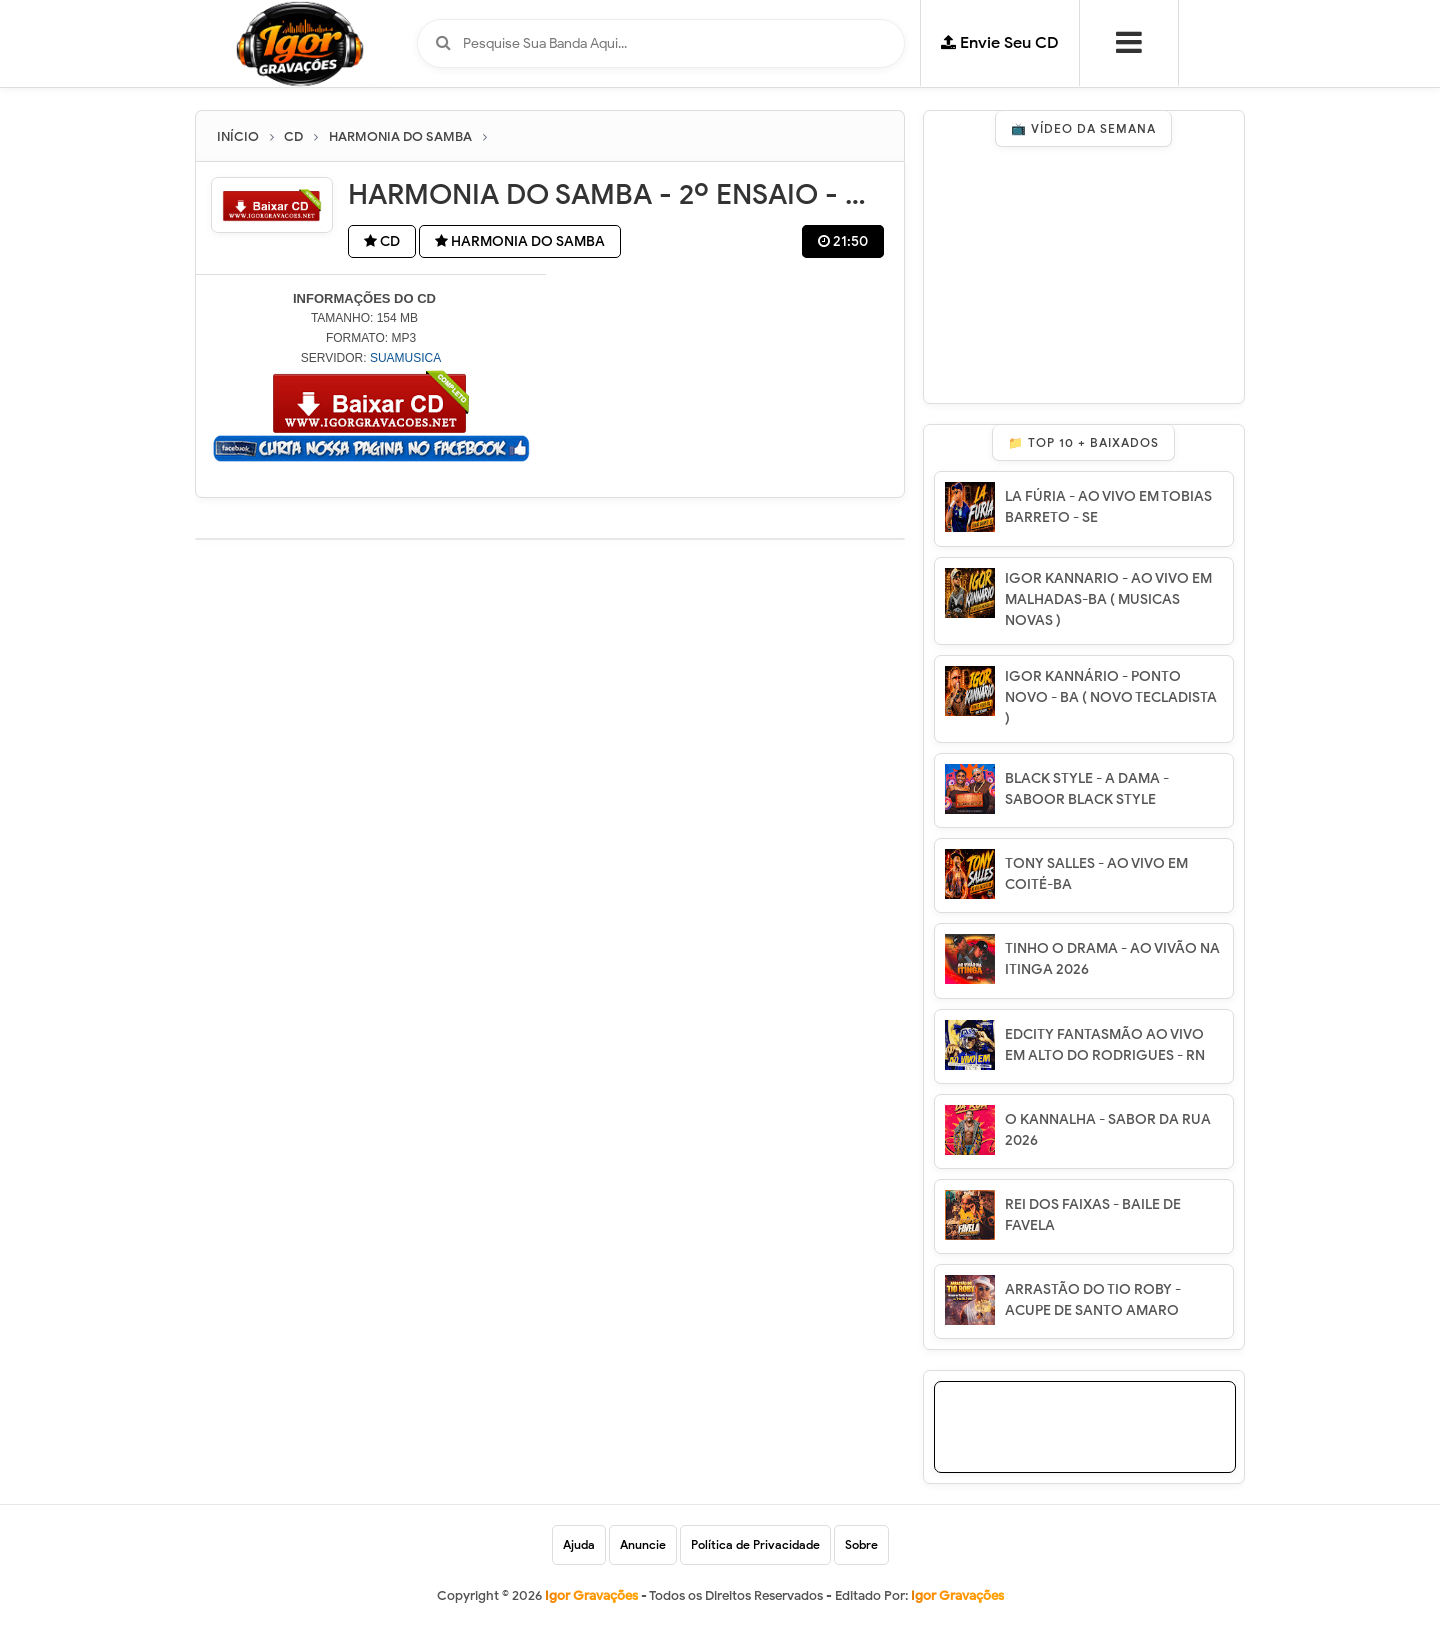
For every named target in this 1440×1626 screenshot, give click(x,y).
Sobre (861, 1544)
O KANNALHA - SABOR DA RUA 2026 (1108, 1130)
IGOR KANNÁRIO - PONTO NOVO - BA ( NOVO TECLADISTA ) (1111, 697)
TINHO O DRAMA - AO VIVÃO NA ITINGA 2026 (1112, 959)
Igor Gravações (957, 1595)
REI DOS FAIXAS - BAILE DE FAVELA (1093, 1215)
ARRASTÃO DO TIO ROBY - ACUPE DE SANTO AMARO (1093, 1300)
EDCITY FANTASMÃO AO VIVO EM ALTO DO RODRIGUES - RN (1105, 1045)
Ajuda (579, 1544)
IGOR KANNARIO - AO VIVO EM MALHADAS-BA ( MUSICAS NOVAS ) (1108, 599)
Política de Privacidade (755, 1544)
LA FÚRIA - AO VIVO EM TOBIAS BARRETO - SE (1108, 507)
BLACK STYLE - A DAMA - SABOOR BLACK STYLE (1087, 789)
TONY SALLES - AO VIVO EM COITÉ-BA (1096, 874)
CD (382, 241)
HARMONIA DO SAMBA (520, 241)
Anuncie (643, 1544)
